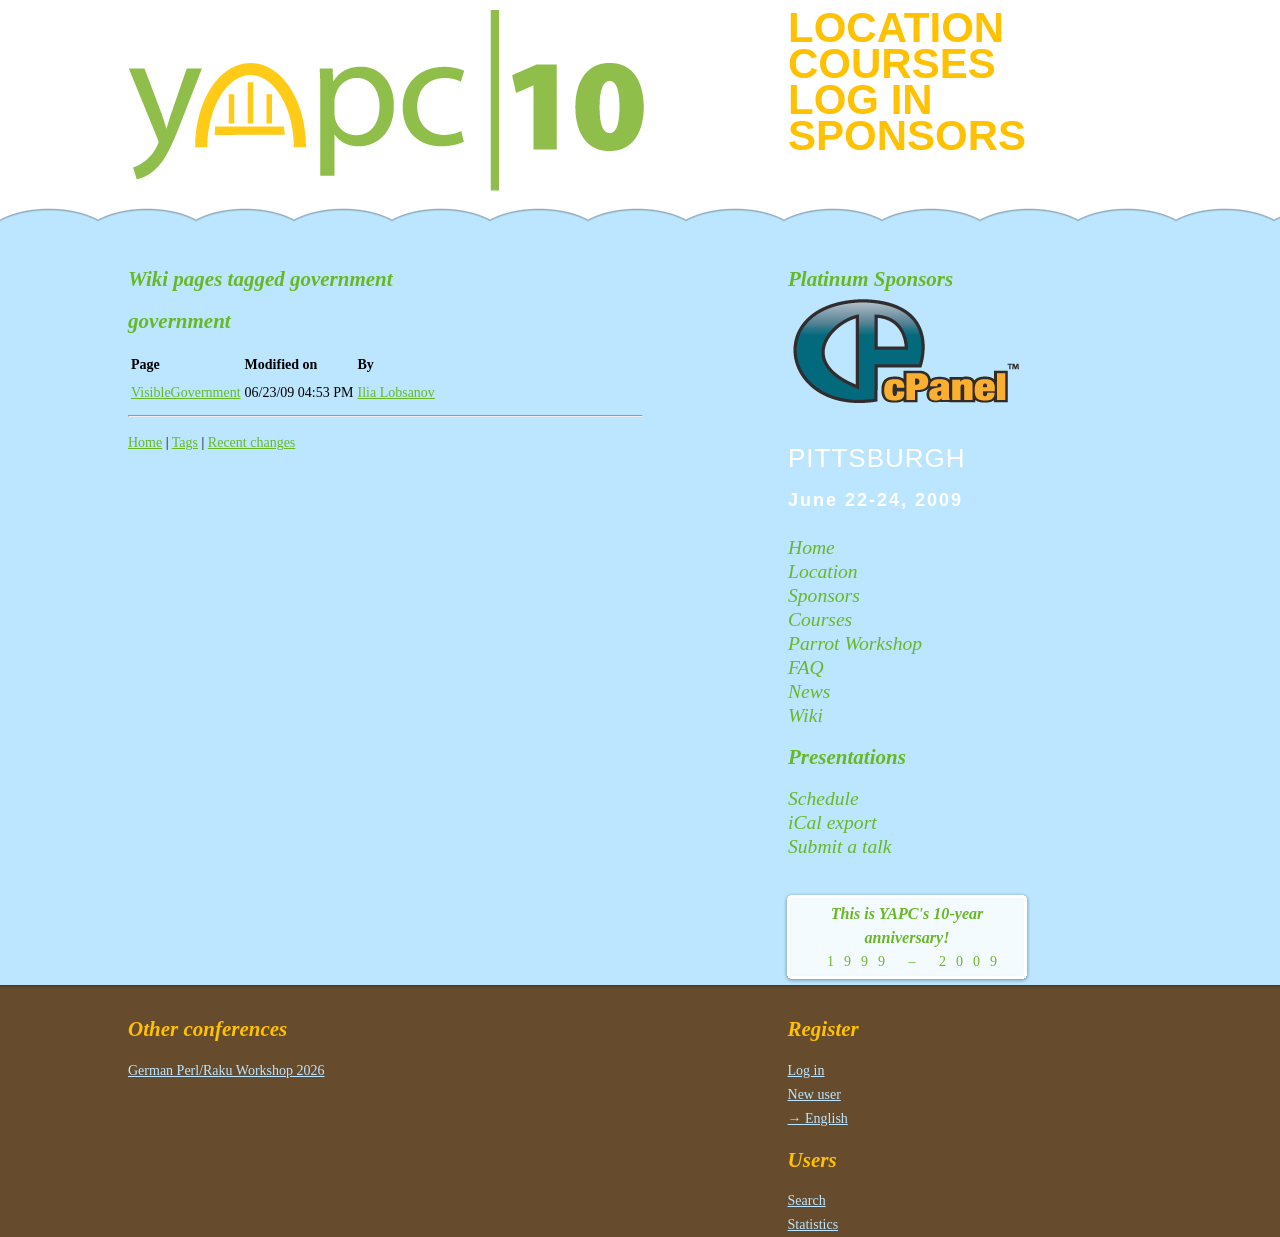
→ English (818, 1118)
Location (896, 27)
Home (145, 442)
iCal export (832, 822)
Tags (185, 442)
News (809, 691)
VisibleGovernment (186, 392)
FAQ (806, 667)
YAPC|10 (403, 100)
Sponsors (907, 135)
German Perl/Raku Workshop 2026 (226, 1070)
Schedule (823, 798)
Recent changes (251, 442)
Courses (892, 63)
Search (807, 1200)
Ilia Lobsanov (396, 392)
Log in (860, 99)
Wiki (805, 715)
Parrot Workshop (855, 643)
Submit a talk (839, 846)
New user (814, 1094)
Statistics (813, 1224)
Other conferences (207, 1029)
